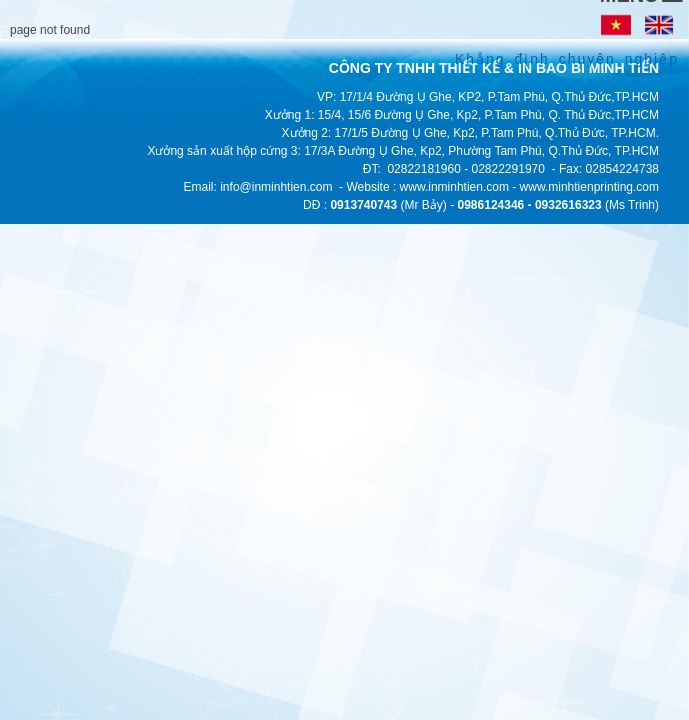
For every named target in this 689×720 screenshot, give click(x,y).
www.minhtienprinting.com (589, 187)
